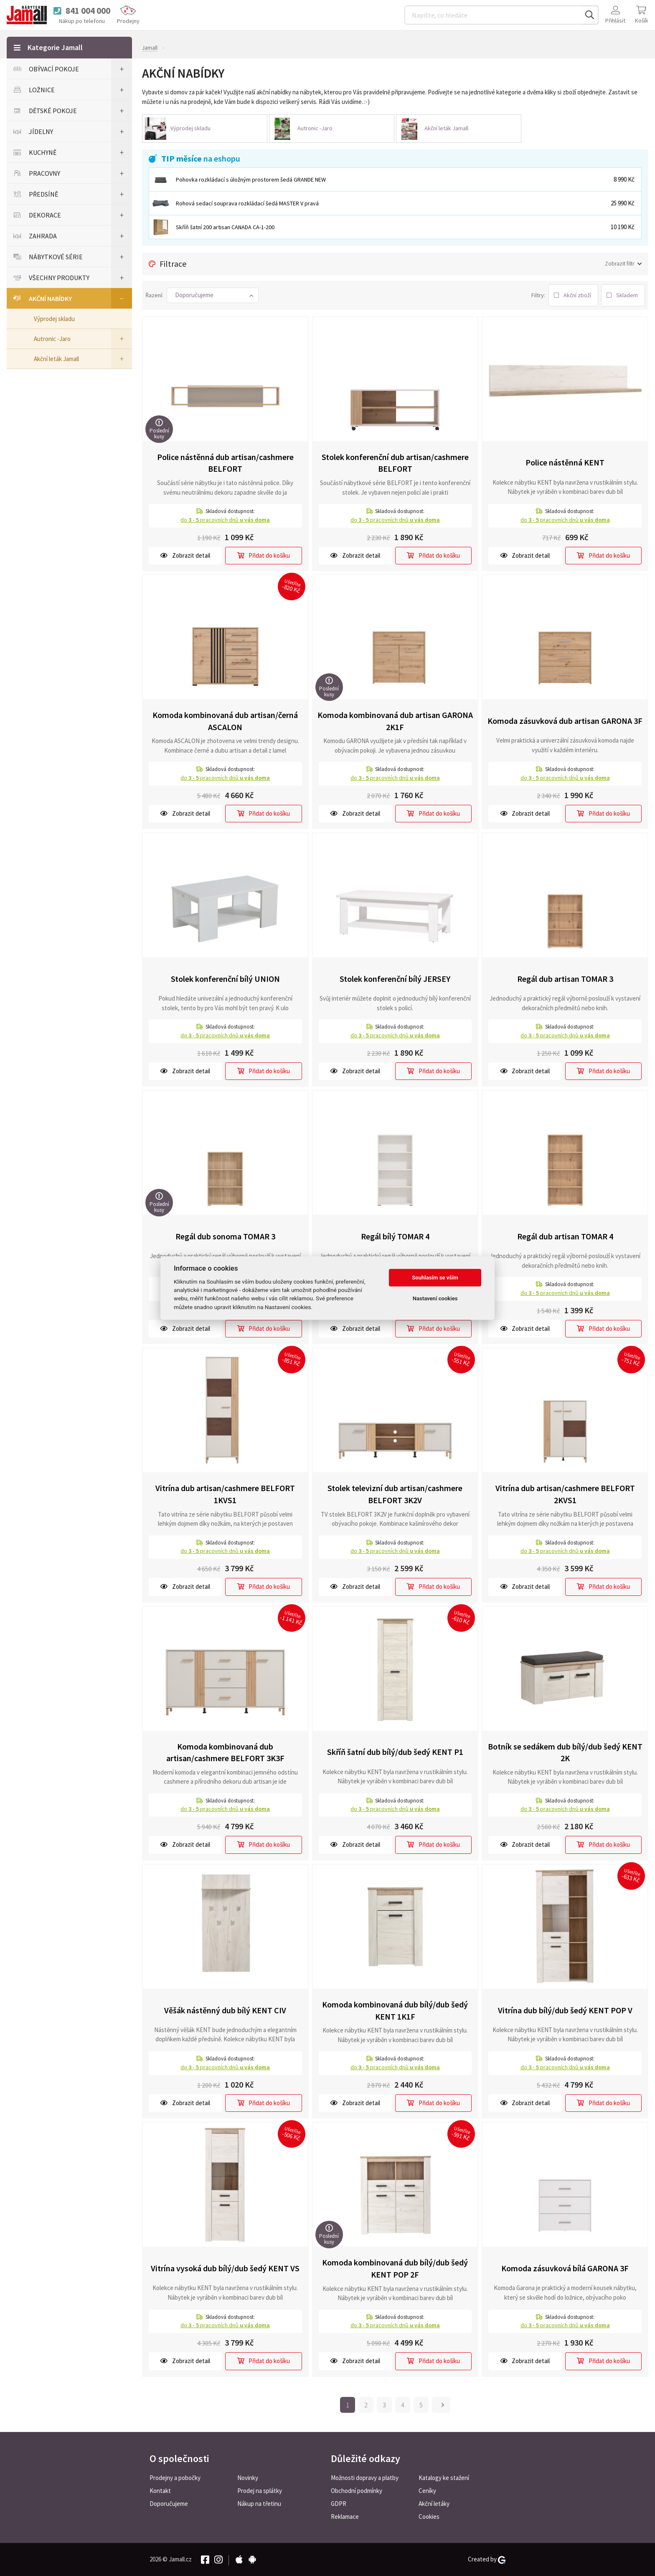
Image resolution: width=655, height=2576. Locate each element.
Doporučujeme (169, 2504)
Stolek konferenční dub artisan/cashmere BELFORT (395, 463)
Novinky (247, 2478)
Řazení (153, 295)
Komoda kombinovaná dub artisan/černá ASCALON (225, 721)
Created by (486, 2559)
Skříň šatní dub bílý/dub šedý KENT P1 (395, 1752)
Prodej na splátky (259, 2491)
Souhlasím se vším (435, 1277)
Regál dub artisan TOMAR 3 (565, 978)
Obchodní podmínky (356, 2491)
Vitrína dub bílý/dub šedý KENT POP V (565, 2010)
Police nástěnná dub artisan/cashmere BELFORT (225, 463)
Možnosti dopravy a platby (365, 2478)
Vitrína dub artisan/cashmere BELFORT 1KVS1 (225, 1494)
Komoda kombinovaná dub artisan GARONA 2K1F (395, 721)
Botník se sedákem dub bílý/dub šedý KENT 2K (565, 1752)
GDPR (338, 2504)
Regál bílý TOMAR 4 (395, 1236)
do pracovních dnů (225, 519)
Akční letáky (434, 2504)
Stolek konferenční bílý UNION (225, 978)
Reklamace (345, 2516)
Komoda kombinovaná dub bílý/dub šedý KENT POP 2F (395, 2268)
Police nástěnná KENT (565, 462)
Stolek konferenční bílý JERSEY (395, 978)
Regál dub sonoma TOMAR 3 (225, 1236)
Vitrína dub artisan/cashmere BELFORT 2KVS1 (565, 1494)
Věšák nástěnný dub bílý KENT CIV (225, 2010)
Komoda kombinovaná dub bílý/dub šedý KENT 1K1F (395, 2010)
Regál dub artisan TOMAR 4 (565, 1236)
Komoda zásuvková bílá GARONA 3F (565, 2268)
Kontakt (160, 2491)
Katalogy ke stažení (444, 2478)
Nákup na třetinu (259, 2504)
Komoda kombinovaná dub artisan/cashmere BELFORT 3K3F (225, 1752)
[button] (213, 295)
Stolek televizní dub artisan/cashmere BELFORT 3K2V (395, 1494)
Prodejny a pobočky (175, 2478)
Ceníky (427, 2491)
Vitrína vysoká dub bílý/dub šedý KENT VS (225, 2268)
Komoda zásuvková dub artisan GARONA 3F (564, 720)
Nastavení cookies (435, 1298)
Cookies (429, 2516)
